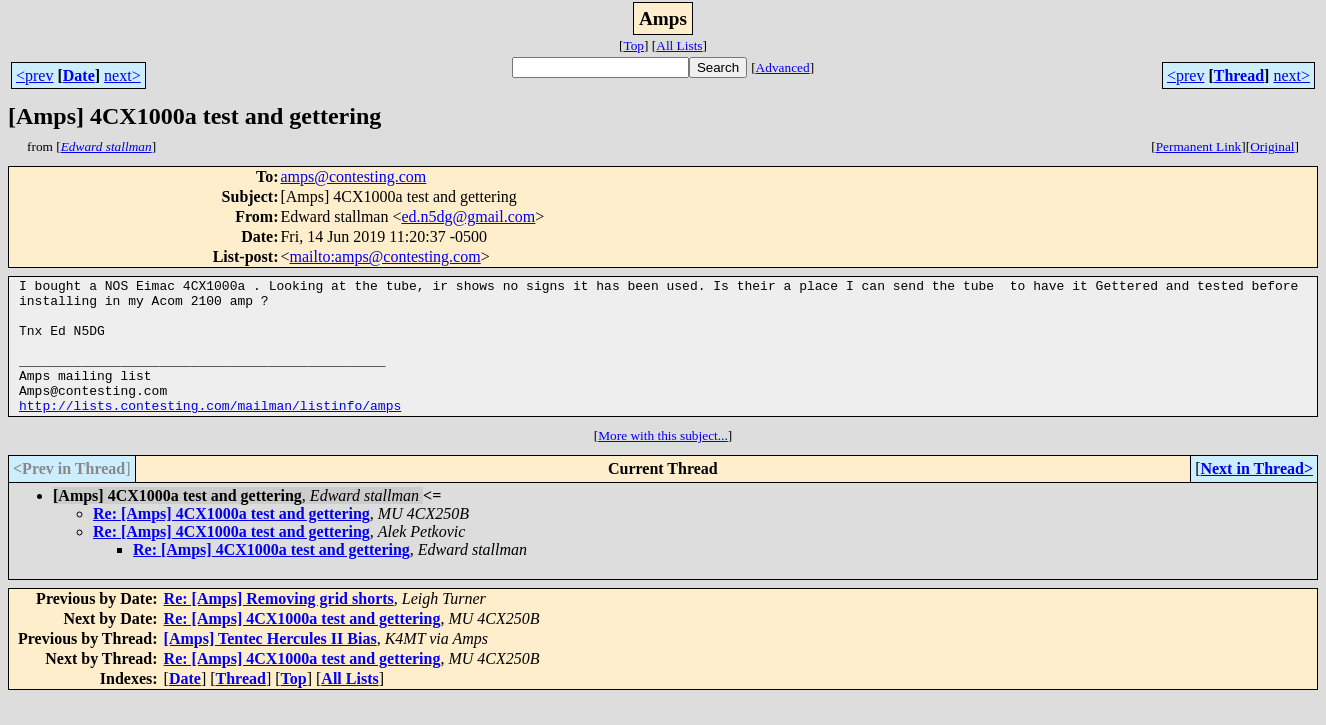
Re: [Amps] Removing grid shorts (279, 625)
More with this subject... (663, 462)
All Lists (679, 45)
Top (633, 45)
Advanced (783, 67)
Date (79, 75)
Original (1272, 146)
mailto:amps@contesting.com (385, 256)
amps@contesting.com (353, 176)
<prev (34, 75)
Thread (1239, 75)
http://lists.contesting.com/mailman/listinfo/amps (210, 432)
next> (122, 75)
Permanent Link (1199, 146)
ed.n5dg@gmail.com (468, 216)
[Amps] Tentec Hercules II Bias (270, 665)
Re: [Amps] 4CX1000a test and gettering (231, 540)
